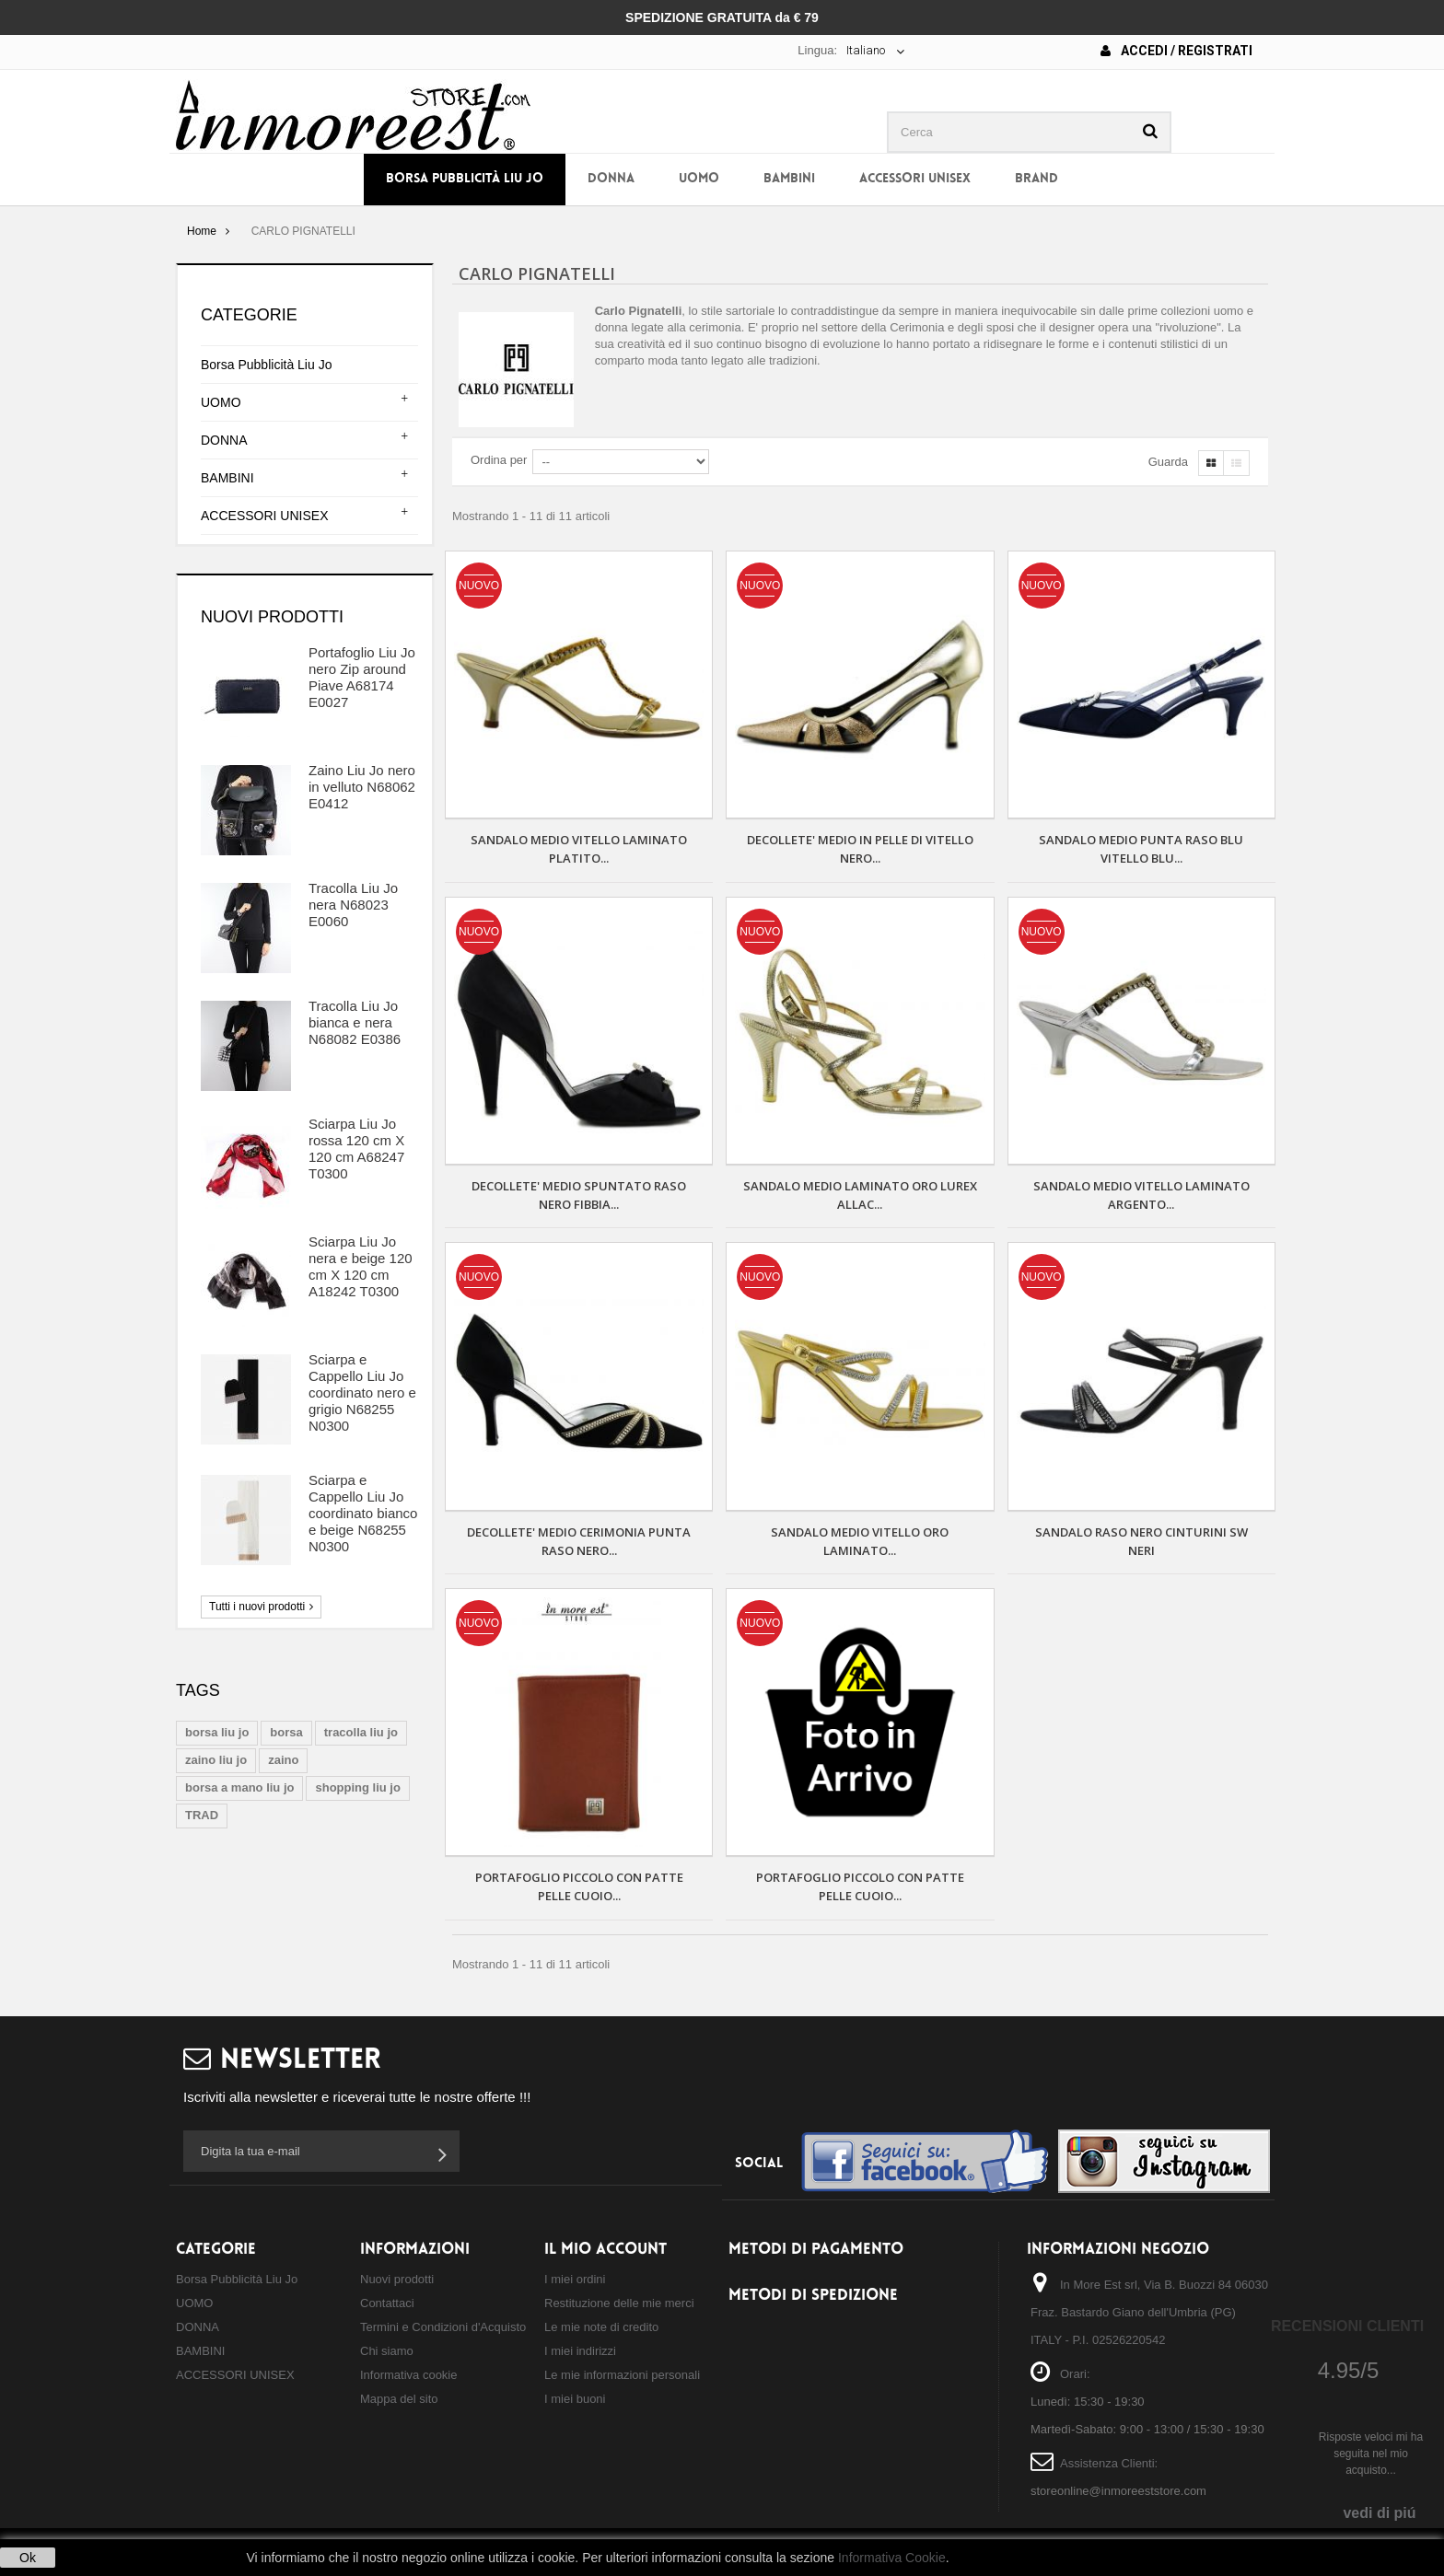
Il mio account (605, 2249)
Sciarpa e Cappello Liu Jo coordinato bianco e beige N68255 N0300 (363, 1513)
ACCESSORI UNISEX (915, 179)
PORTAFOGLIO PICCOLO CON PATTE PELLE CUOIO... (579, 1886)
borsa (286, 1732)
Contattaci (387, 2303)
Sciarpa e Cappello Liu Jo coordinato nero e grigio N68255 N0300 (362, 1392)
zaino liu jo (216, 1760)
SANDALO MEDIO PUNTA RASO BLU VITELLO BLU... (1141, 848)
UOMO (699, 179)
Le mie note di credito (601, 2327)
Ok (27, 2557)
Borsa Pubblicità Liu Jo (464, 179)
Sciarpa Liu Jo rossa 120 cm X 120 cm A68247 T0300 (356, 1148)
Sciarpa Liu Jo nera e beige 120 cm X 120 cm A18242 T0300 (361, 1266)
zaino (283, 1760)
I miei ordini (574, 2279)
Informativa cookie (409, 2375)
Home (201, 231)
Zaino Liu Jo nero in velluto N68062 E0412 (362, 786)
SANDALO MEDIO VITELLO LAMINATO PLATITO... (579, 848)
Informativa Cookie (892, 2557)
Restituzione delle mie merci (619, 2303)
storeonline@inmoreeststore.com (1118, 2491)
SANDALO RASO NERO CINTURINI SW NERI (1141, 1541)
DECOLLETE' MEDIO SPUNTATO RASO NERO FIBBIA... (579, 1195)
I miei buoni (574, 2399)
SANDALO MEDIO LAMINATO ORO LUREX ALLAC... (860, 1195)
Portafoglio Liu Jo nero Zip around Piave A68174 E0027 (362, 677)
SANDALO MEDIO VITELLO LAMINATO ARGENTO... (1141, 1195)
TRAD (201, 1815)
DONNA (611, 179)
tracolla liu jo (361, 1732)
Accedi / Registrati (1176, 50)
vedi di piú (1379, 2513)
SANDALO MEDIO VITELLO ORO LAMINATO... (860, 1541)
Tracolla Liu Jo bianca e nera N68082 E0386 (355, 1022)
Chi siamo (386, 2351)
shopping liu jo (357, 1787)
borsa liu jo (217, 1732)
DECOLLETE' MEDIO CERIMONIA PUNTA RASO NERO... (579, 1541)
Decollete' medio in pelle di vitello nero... (860, 848)
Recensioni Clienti (1347, 2326)
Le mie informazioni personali (622, 2375)
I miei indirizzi (580, 2351)
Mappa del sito (399, 2399)
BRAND (1036, 179)
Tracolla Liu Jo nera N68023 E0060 (353, 904)
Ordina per (499, 460)
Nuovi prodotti (272, 617)
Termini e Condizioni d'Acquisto (443, 2327)
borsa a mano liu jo (239, 1787)
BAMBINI (789, 179)
